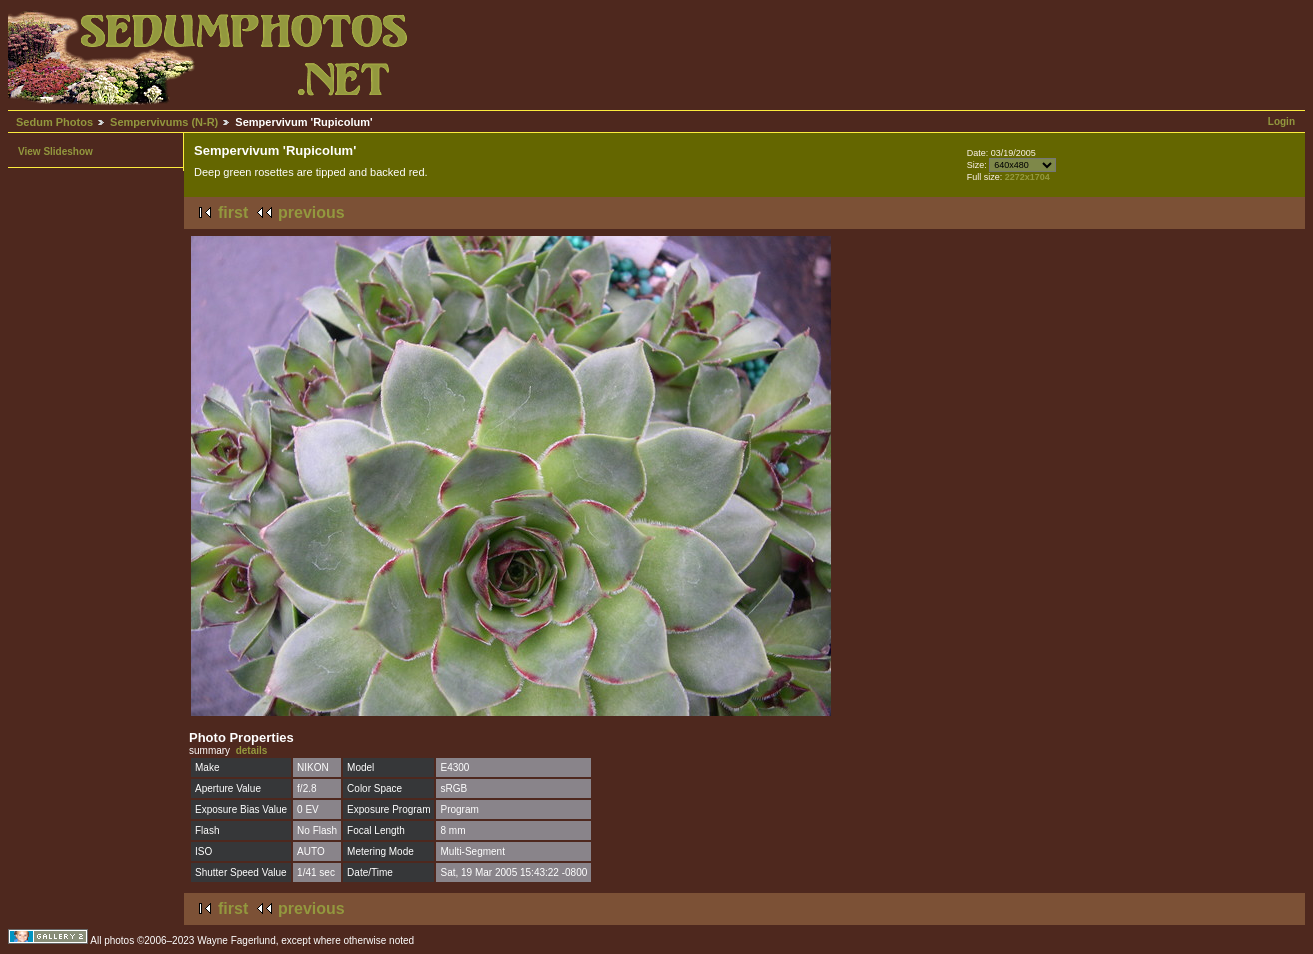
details (252, 750)
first (233, 212)
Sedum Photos (54, 122)
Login (1281, 121)
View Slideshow (55, 151)
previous (311, 212)
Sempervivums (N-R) (164, 122)
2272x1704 (1027, 177)
